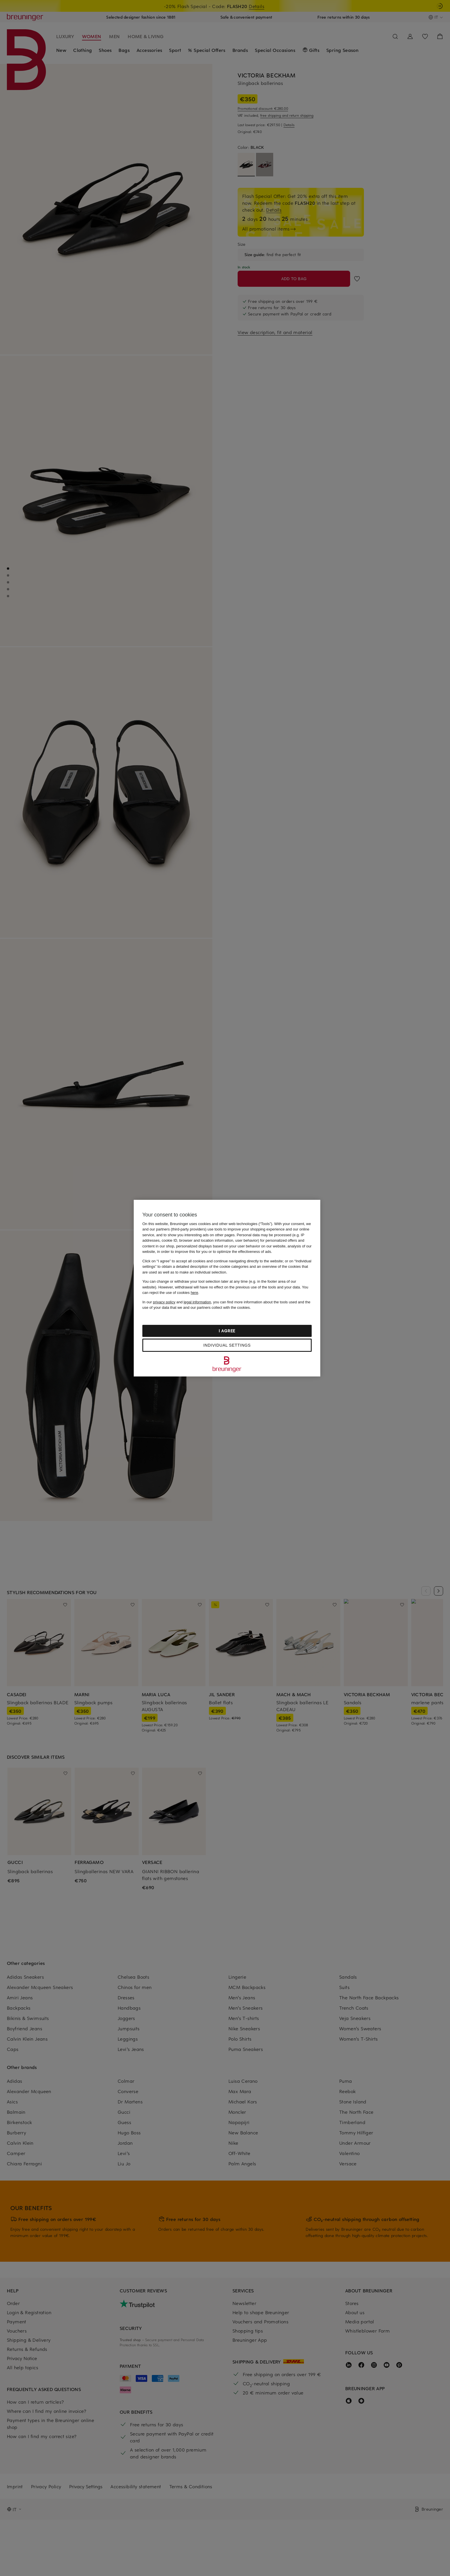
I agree (227, 1330)
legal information (197, 1302)
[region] (227, 1288)
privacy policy (164, 1302)
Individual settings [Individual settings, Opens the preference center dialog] (227, 1345)
